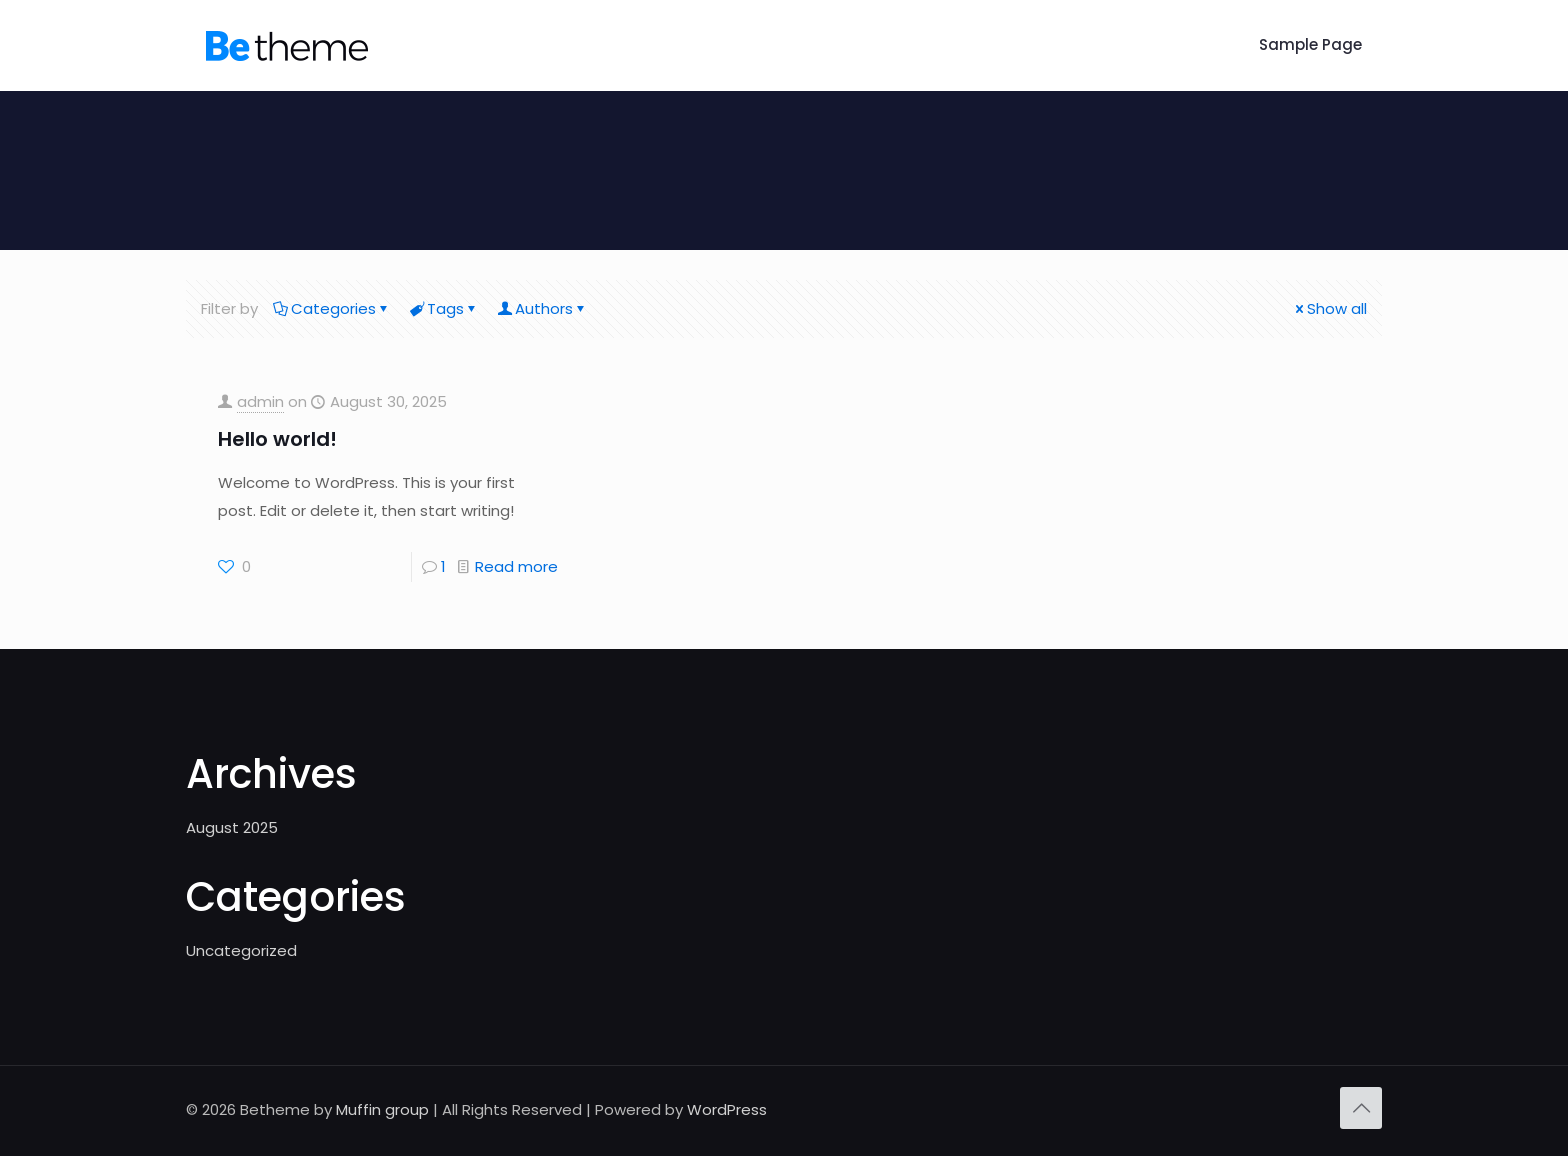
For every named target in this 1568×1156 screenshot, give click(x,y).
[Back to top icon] (1361, 1108)
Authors (542, 308)
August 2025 (232, 827)
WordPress (727, 1109)
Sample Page (1310, 44)
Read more (516, 566)
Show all (1329, 308)
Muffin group (382, 1109)
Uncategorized (241, 950)
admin (260, 401)
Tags (444, 308)
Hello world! (277, 439)
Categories (332, 308)
